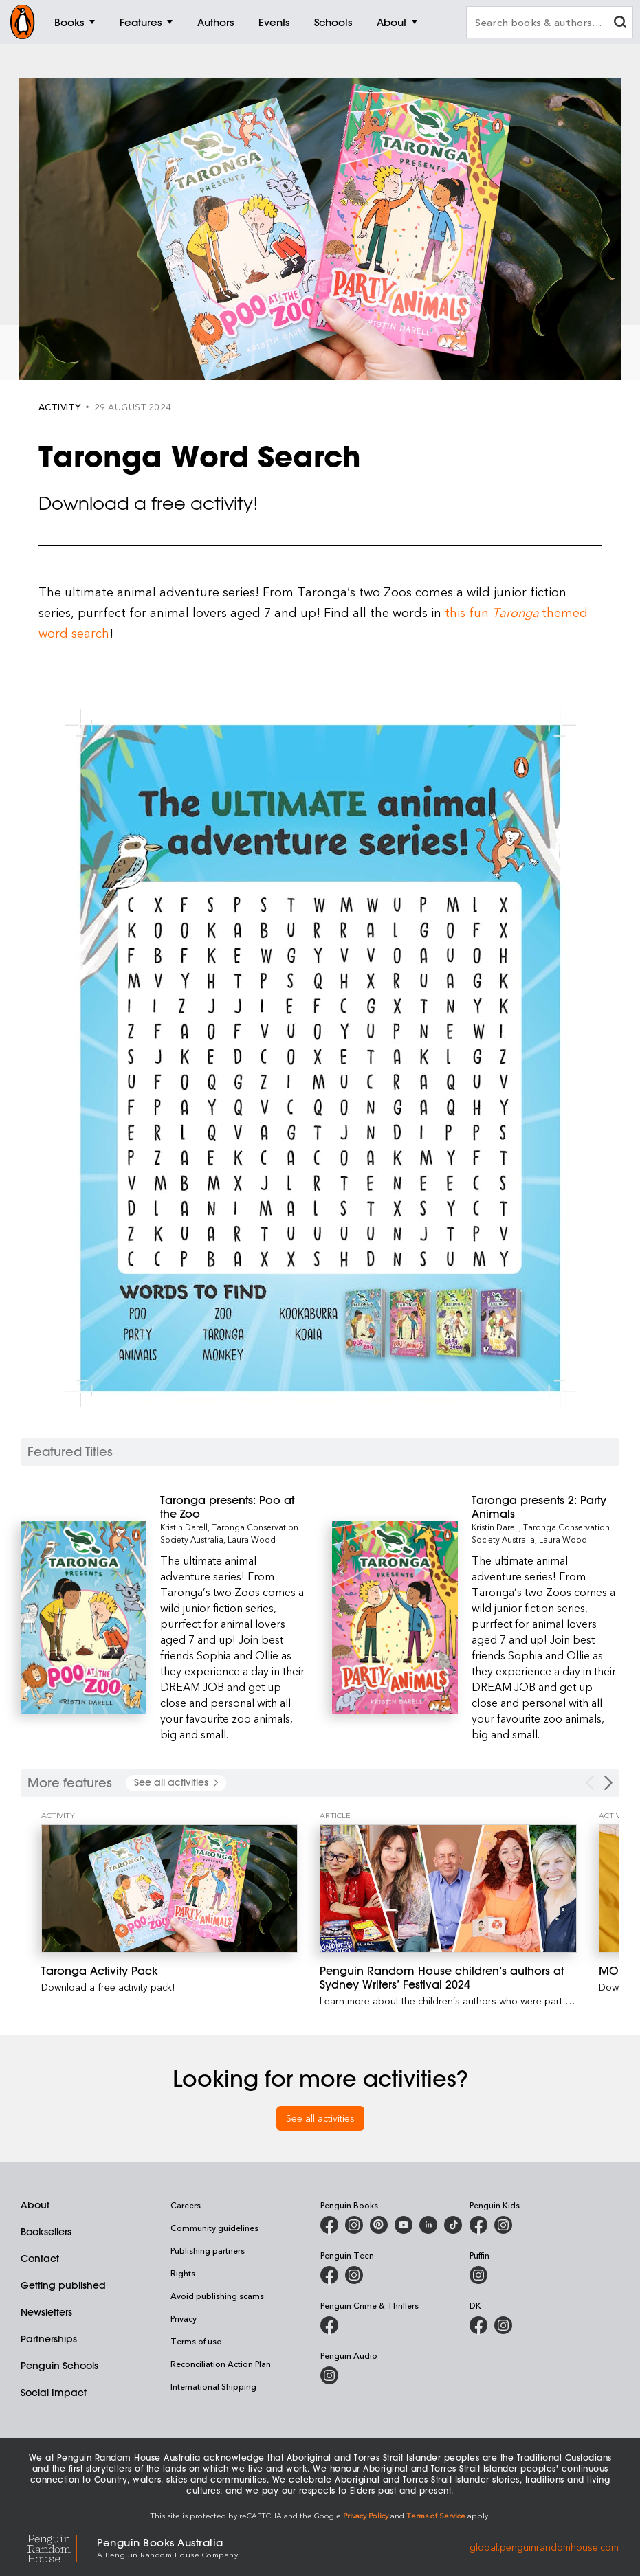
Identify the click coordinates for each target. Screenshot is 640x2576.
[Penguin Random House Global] (59, 2547)
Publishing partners (207, 2250)
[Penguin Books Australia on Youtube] (403, 2225)
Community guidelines (214, 2227)
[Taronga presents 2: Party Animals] (545, 1507)
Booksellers (46, 2232)
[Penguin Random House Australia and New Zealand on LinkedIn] (428, 2225)
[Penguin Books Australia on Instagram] (354, 2225)
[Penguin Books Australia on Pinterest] (379, 2225)
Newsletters (46, 2312)
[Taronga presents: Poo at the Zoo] (234, 1507)
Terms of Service (435, 2515)
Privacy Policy (365, 2515)
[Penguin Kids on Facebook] (478, 2225)
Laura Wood (252, 1539)
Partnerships (49, 2339)
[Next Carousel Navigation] (608, 1783)
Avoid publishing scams (217, 2295)
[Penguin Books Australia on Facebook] (329, 2225)
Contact (40, 2258)
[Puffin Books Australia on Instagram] (478, 2275)
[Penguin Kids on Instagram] (503, 2225)
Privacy (183, 2318)
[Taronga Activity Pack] (169, 1888)
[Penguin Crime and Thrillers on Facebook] (329, 2325)
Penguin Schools (59, 2366)
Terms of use (195, 2341)
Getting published (63, 2285)
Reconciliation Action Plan (220, 2363)
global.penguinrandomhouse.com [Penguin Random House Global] (544, 2547)
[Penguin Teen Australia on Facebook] (329, 2275)
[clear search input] (620, 24)
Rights (182, 2273)
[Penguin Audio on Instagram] (329, 2375)
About (35, 2205)
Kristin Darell (184, 1527)
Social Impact (54, 2392)
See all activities (320, 2118)
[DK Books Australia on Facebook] (478, 2325)
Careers (185, 2205)
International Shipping (213, 2386)
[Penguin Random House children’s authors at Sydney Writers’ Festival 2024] (447, 1888)
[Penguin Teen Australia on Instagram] (354, 2275)
